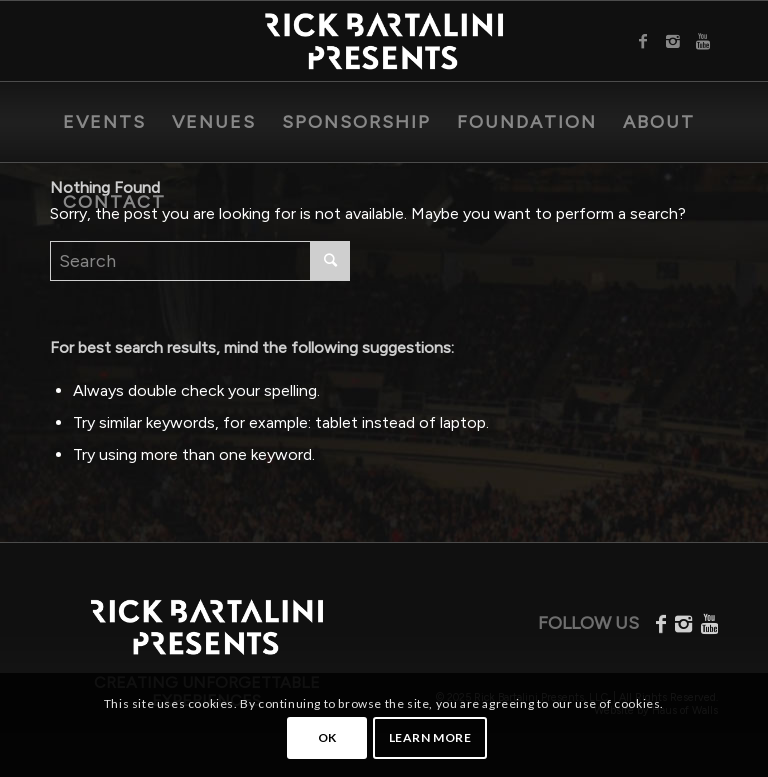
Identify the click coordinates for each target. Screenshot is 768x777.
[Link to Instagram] (673, 41)
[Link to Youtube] (703, 41)
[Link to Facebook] (643, 41)
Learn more (430, 737)
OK (327, 737)
